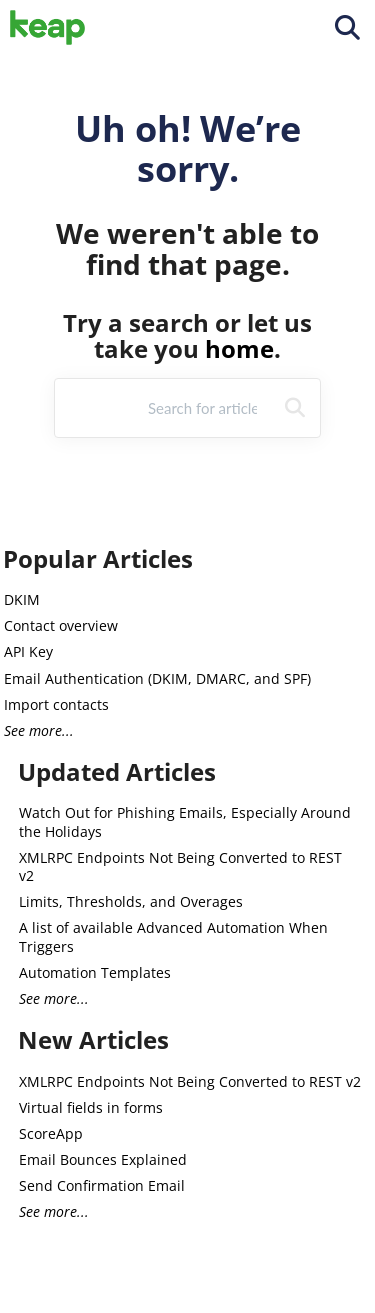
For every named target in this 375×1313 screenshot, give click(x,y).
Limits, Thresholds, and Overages (131, 901)
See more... (39, 730)
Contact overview (61, 625)
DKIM (22, 599)
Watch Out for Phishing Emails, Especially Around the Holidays (185, 821)
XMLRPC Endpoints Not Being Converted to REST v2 (180, 866)
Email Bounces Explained (103, 1159)
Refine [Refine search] (97, 407)
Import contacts (56, 704)
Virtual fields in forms (91, 1107)
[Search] (295, 408)
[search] (204, 408)
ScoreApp (51, 1133)
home (239, 348)
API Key (28, 651)
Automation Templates (95, 972)
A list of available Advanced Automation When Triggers (173, 936)
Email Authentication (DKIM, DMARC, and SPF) (157, 678)
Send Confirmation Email (102, 1185)
